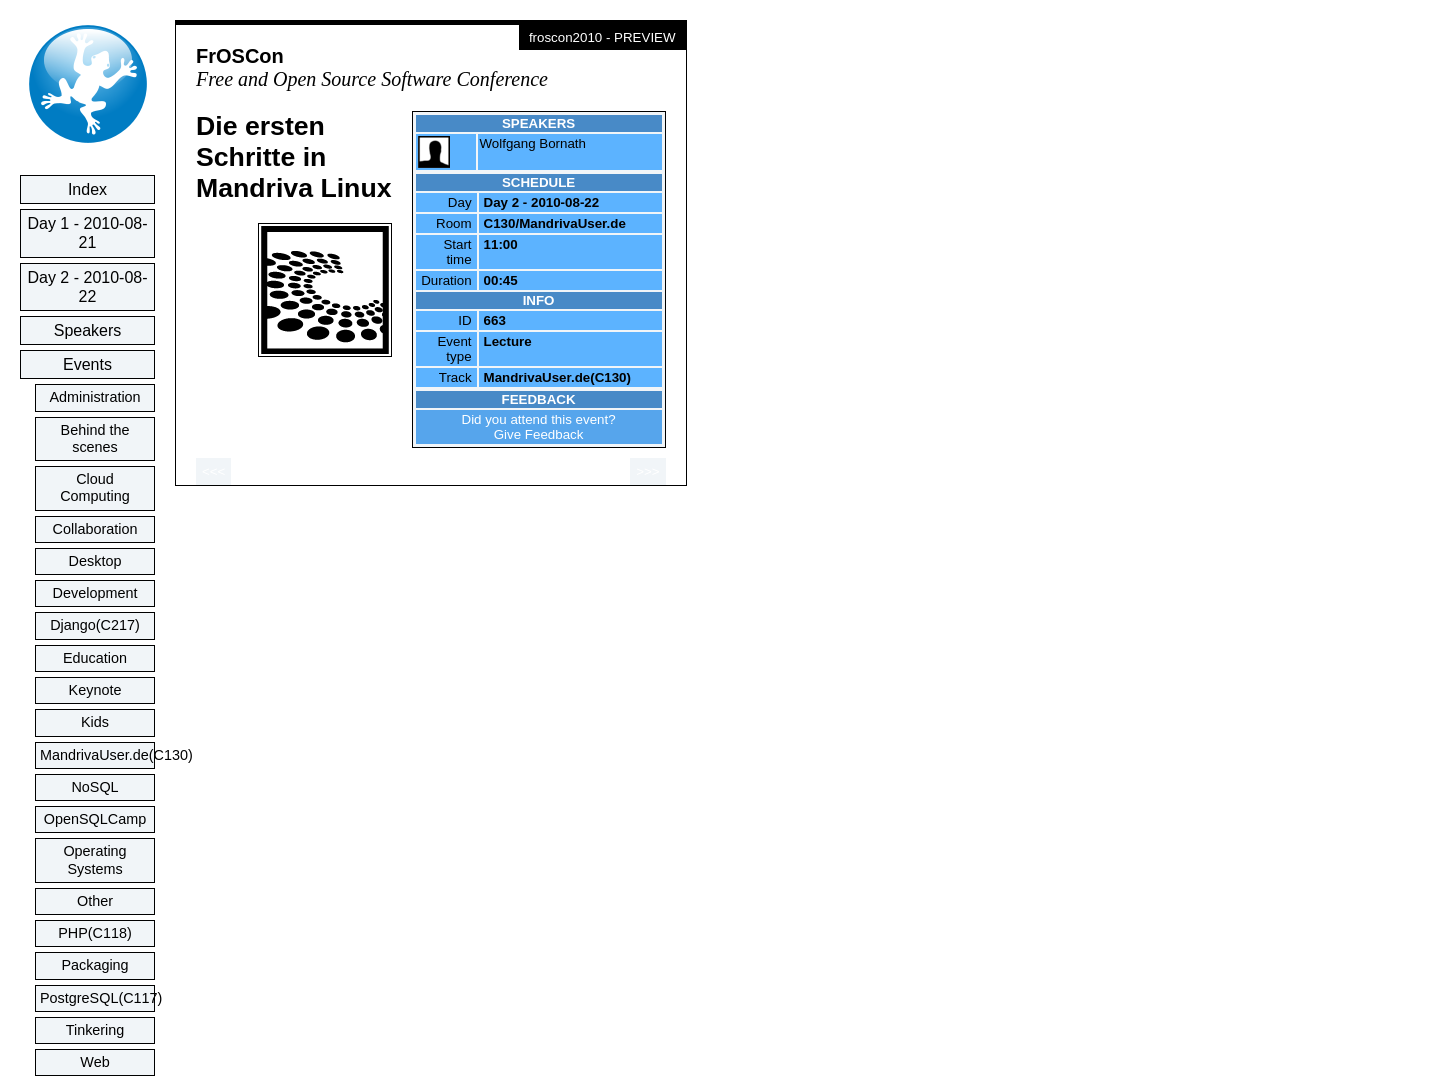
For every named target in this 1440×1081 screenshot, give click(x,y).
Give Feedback (539, 434)
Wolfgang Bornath (533, 143)
